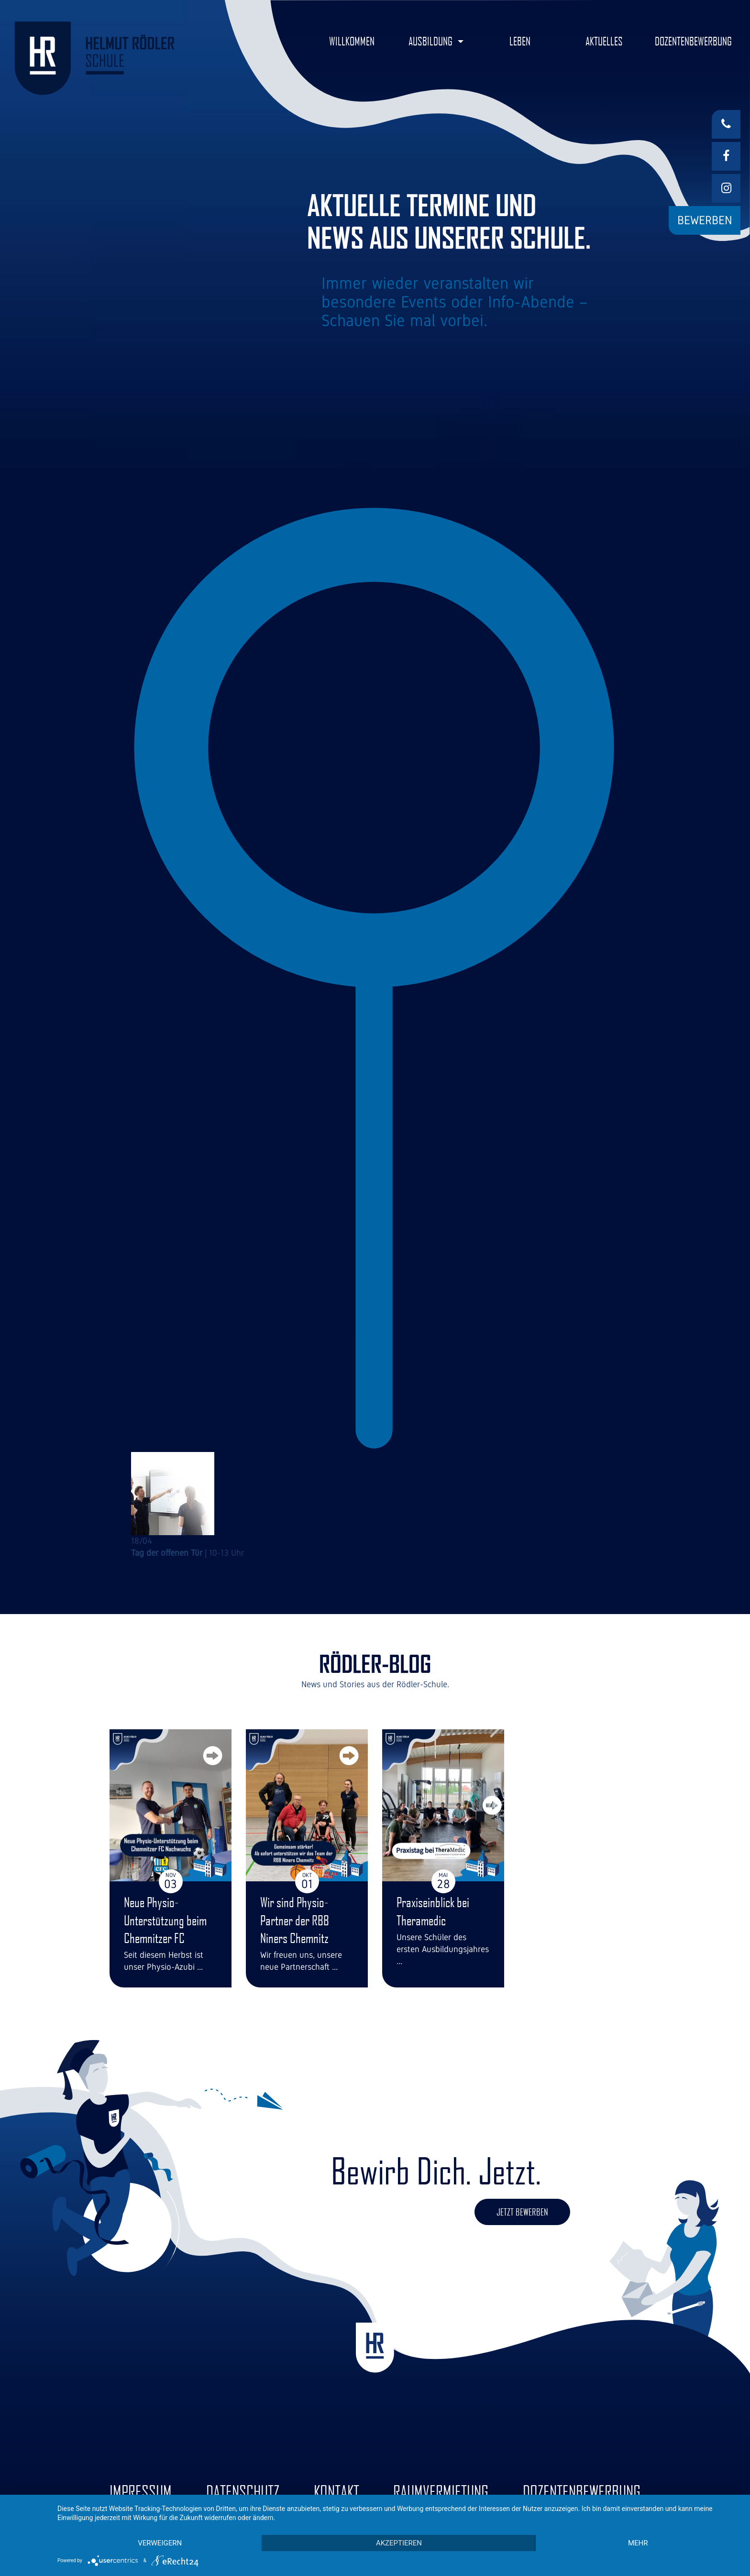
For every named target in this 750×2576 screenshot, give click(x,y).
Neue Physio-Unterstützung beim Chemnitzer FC (165, 1919)
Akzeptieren (399, 2543)
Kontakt (336, 2491)
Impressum (141, 2491)
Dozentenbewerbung (581, 2491)
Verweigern (160, 2543)
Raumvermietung (440, 2491)
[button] (436, 41)
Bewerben (704, 220)
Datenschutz (242, 2491)
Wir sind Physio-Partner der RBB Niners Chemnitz (294, 1919)
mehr (638, 2543)
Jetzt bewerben (522, 2211)
